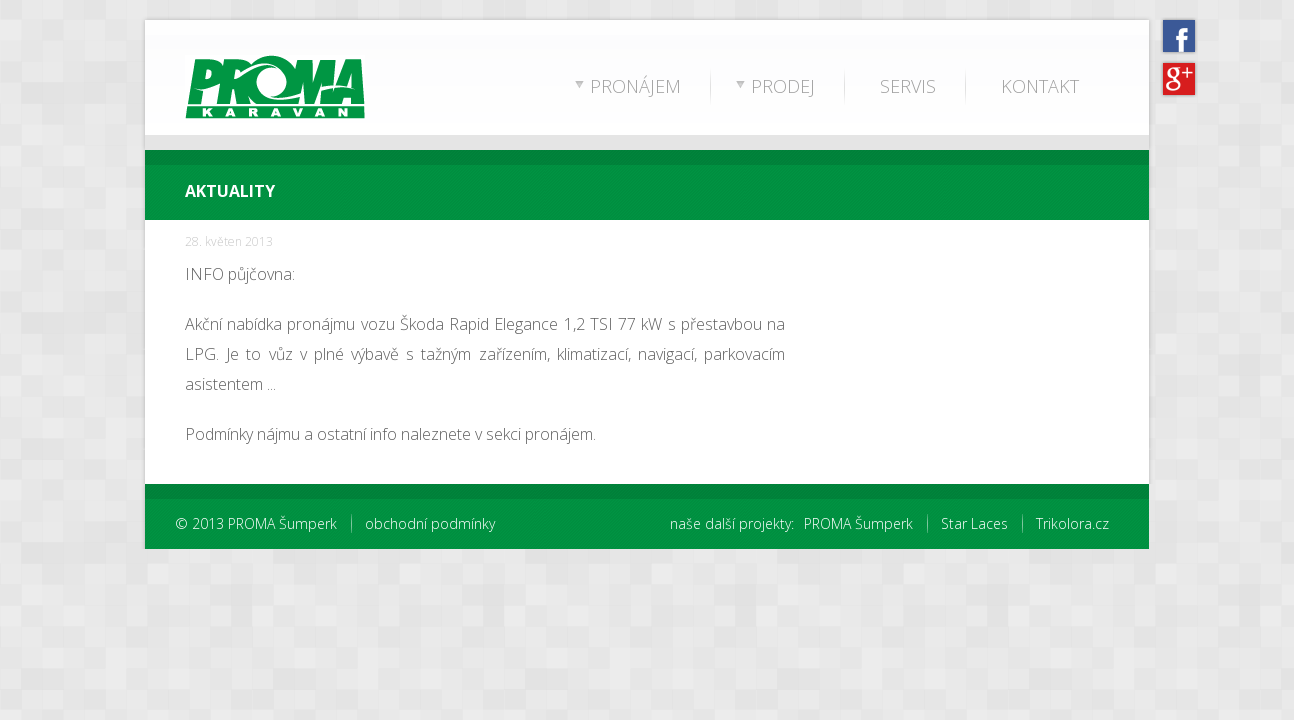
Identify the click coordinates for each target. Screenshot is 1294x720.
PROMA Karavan (239, 90)
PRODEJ (783, 86)
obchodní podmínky (430, 523)
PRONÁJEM (635, 86)
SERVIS (908, 86)
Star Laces (974, 523)
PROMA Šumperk (858, 523)
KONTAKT (1040, 86)
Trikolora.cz (1072, 523)
